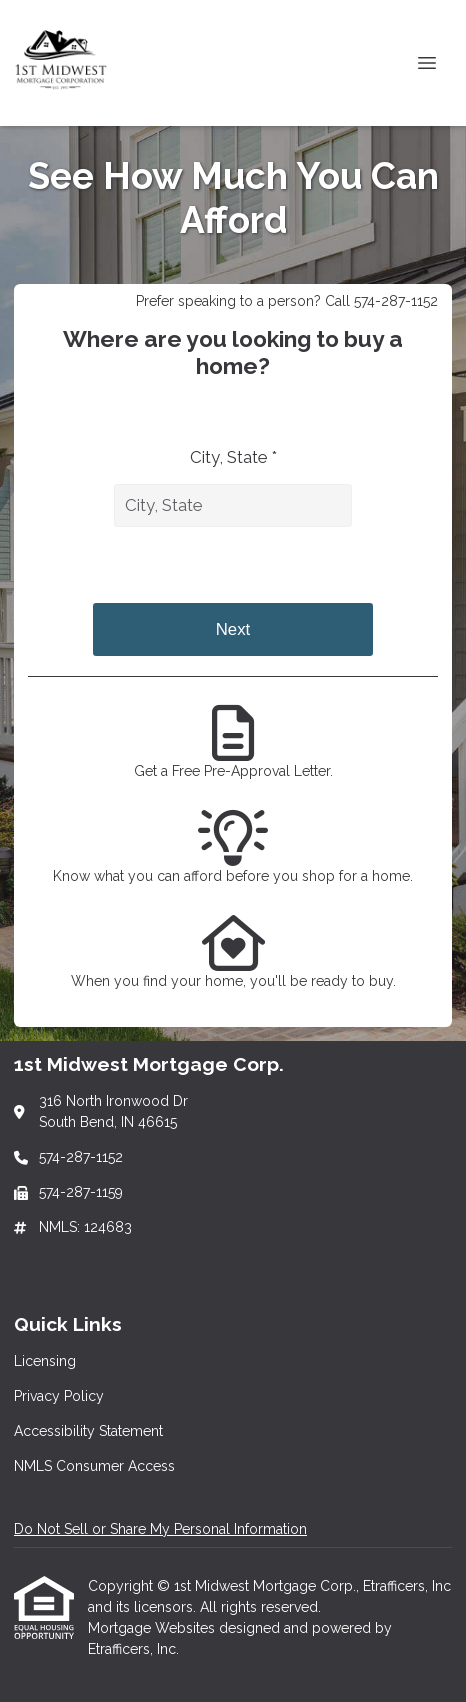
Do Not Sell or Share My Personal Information (160, 1529)
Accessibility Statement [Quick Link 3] (88, 1431)
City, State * (233, 457)
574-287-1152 (81, 1157)
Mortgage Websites (153, 1628)
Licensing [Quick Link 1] (45, 1361)
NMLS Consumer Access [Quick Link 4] (94, 1466)
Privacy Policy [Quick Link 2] (59, 1396)
